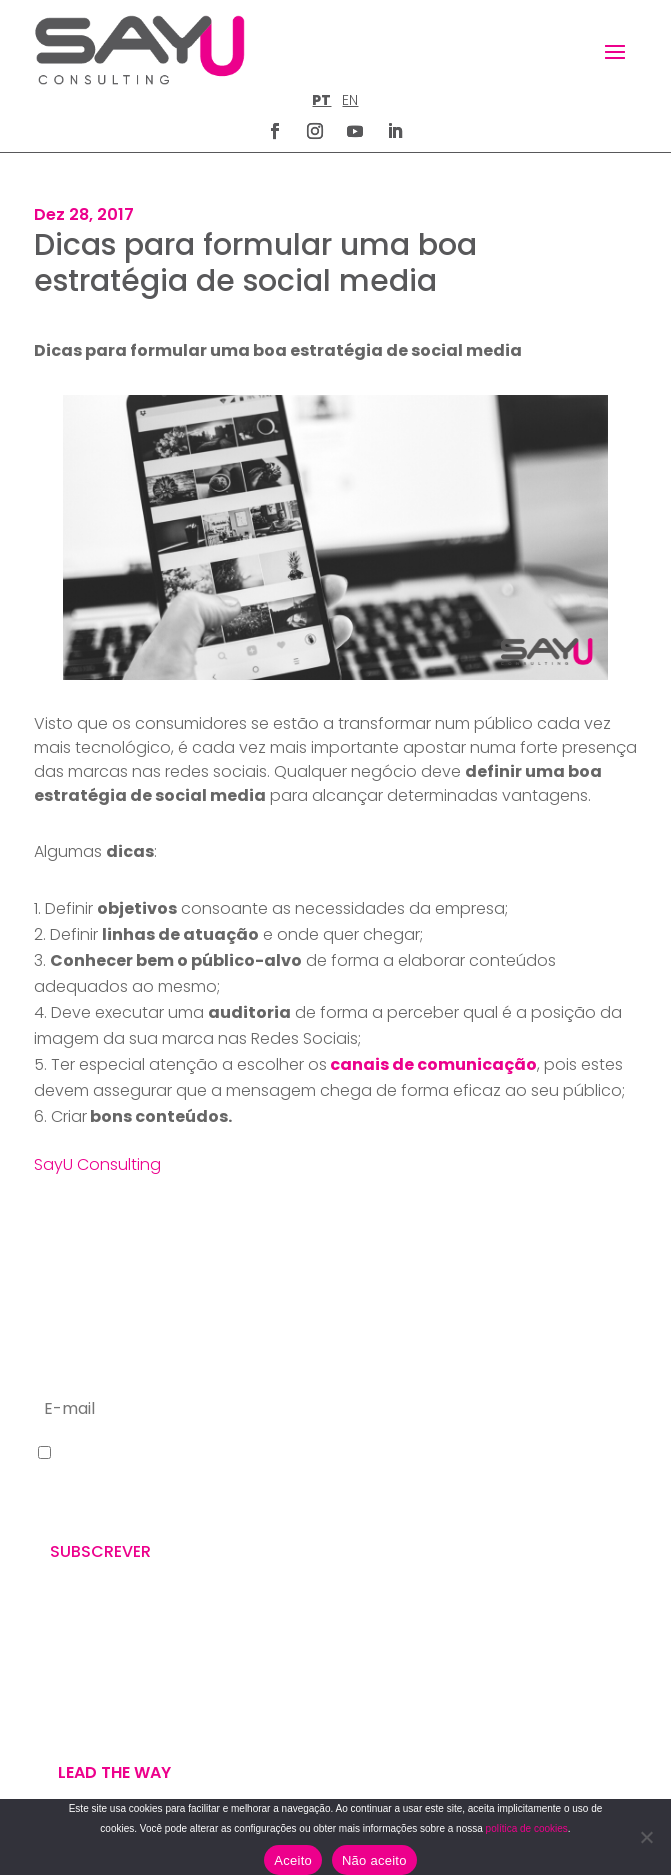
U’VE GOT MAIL (85, 1712)
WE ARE (59, 1664)
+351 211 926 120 (408, 1498)
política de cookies (527, 1828)
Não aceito (374, 1860)
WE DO (57, 1688)
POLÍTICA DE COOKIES (416, 1719)
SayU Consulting (97, 1164)
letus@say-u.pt (408, 1563)
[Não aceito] (646, 1837)
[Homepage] (140, 50)
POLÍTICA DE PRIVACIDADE (428, 1671)
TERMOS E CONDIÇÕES (418, 1695)
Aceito (293, 1860)
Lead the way (114, 1772)
